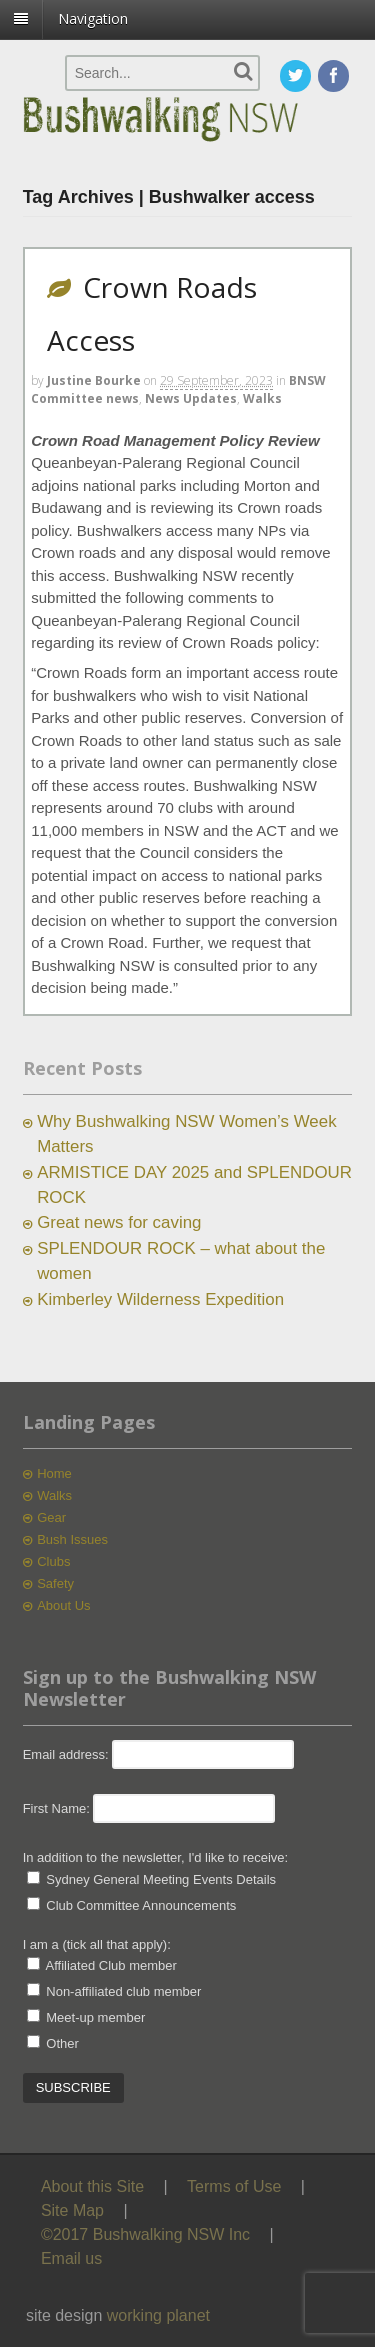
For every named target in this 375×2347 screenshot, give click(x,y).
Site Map (72, 2210)
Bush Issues (72, 1539)
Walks (262, 398)
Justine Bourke (94, 380)
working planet (158, 2315)
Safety (55, 1583)
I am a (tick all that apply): (97, 1944)
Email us (71, 2258)
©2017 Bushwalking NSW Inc (145, 2234)
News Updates (191, 398)
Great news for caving (119, 1222)
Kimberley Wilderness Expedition (160, 1299)
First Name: (56, 1808)
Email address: (68, 1754)
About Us (63, 1605)
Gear (51, 1517)
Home (54, 1473)
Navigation (93, 18)
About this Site (92, 2186)
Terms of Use (234, 2186)
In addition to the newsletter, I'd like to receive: (156, 1857)
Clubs (53, 1561)
